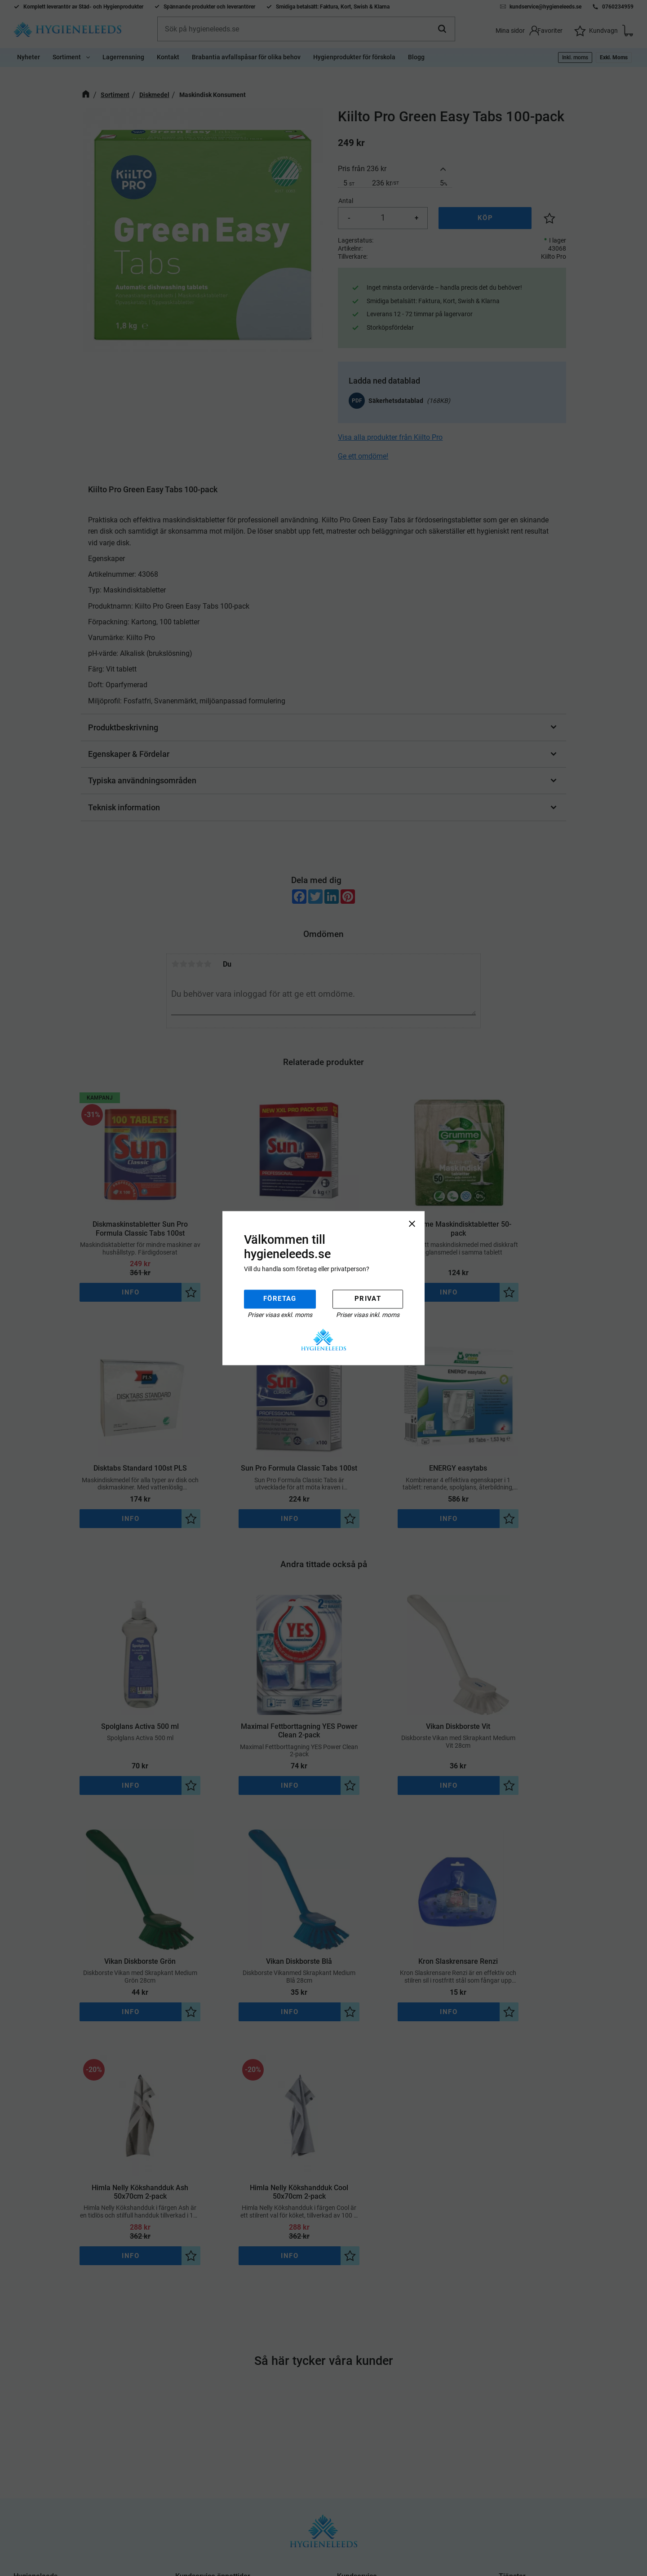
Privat (368, 1299)
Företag (280, 1299)
